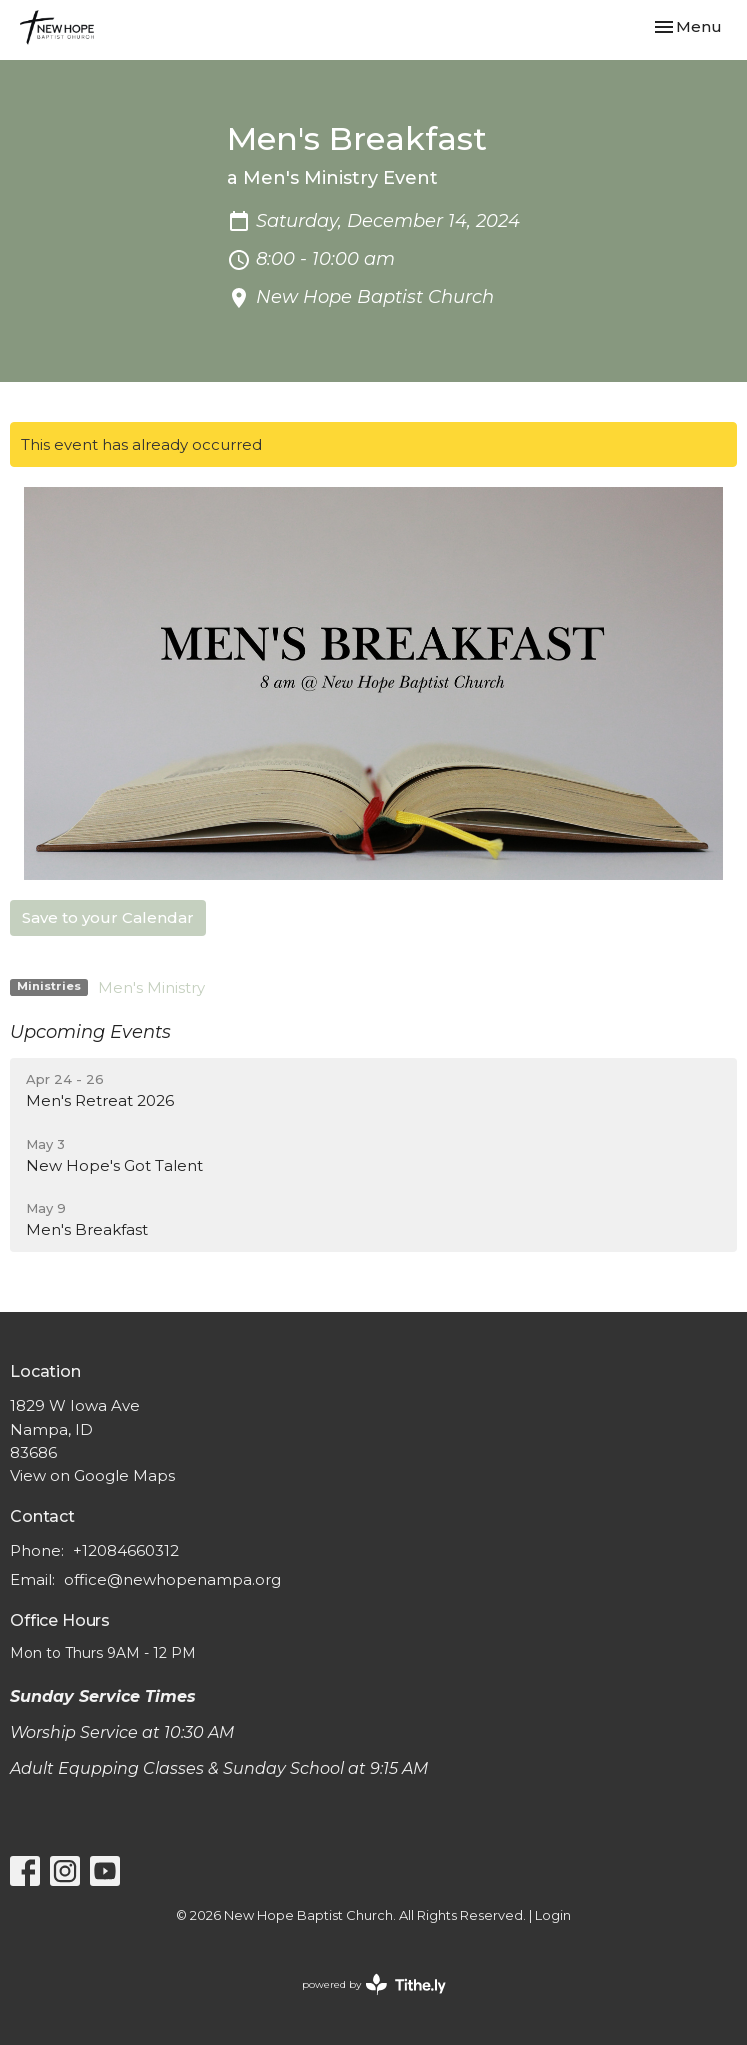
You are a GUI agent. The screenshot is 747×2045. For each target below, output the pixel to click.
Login (553, 1915)
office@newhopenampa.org (172, 1579)
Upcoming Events (90, 1032)
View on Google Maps (92, 1475)
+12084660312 (126, 1550)
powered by (374, 1984)
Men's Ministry (151, 987)
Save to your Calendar (108, 917)
